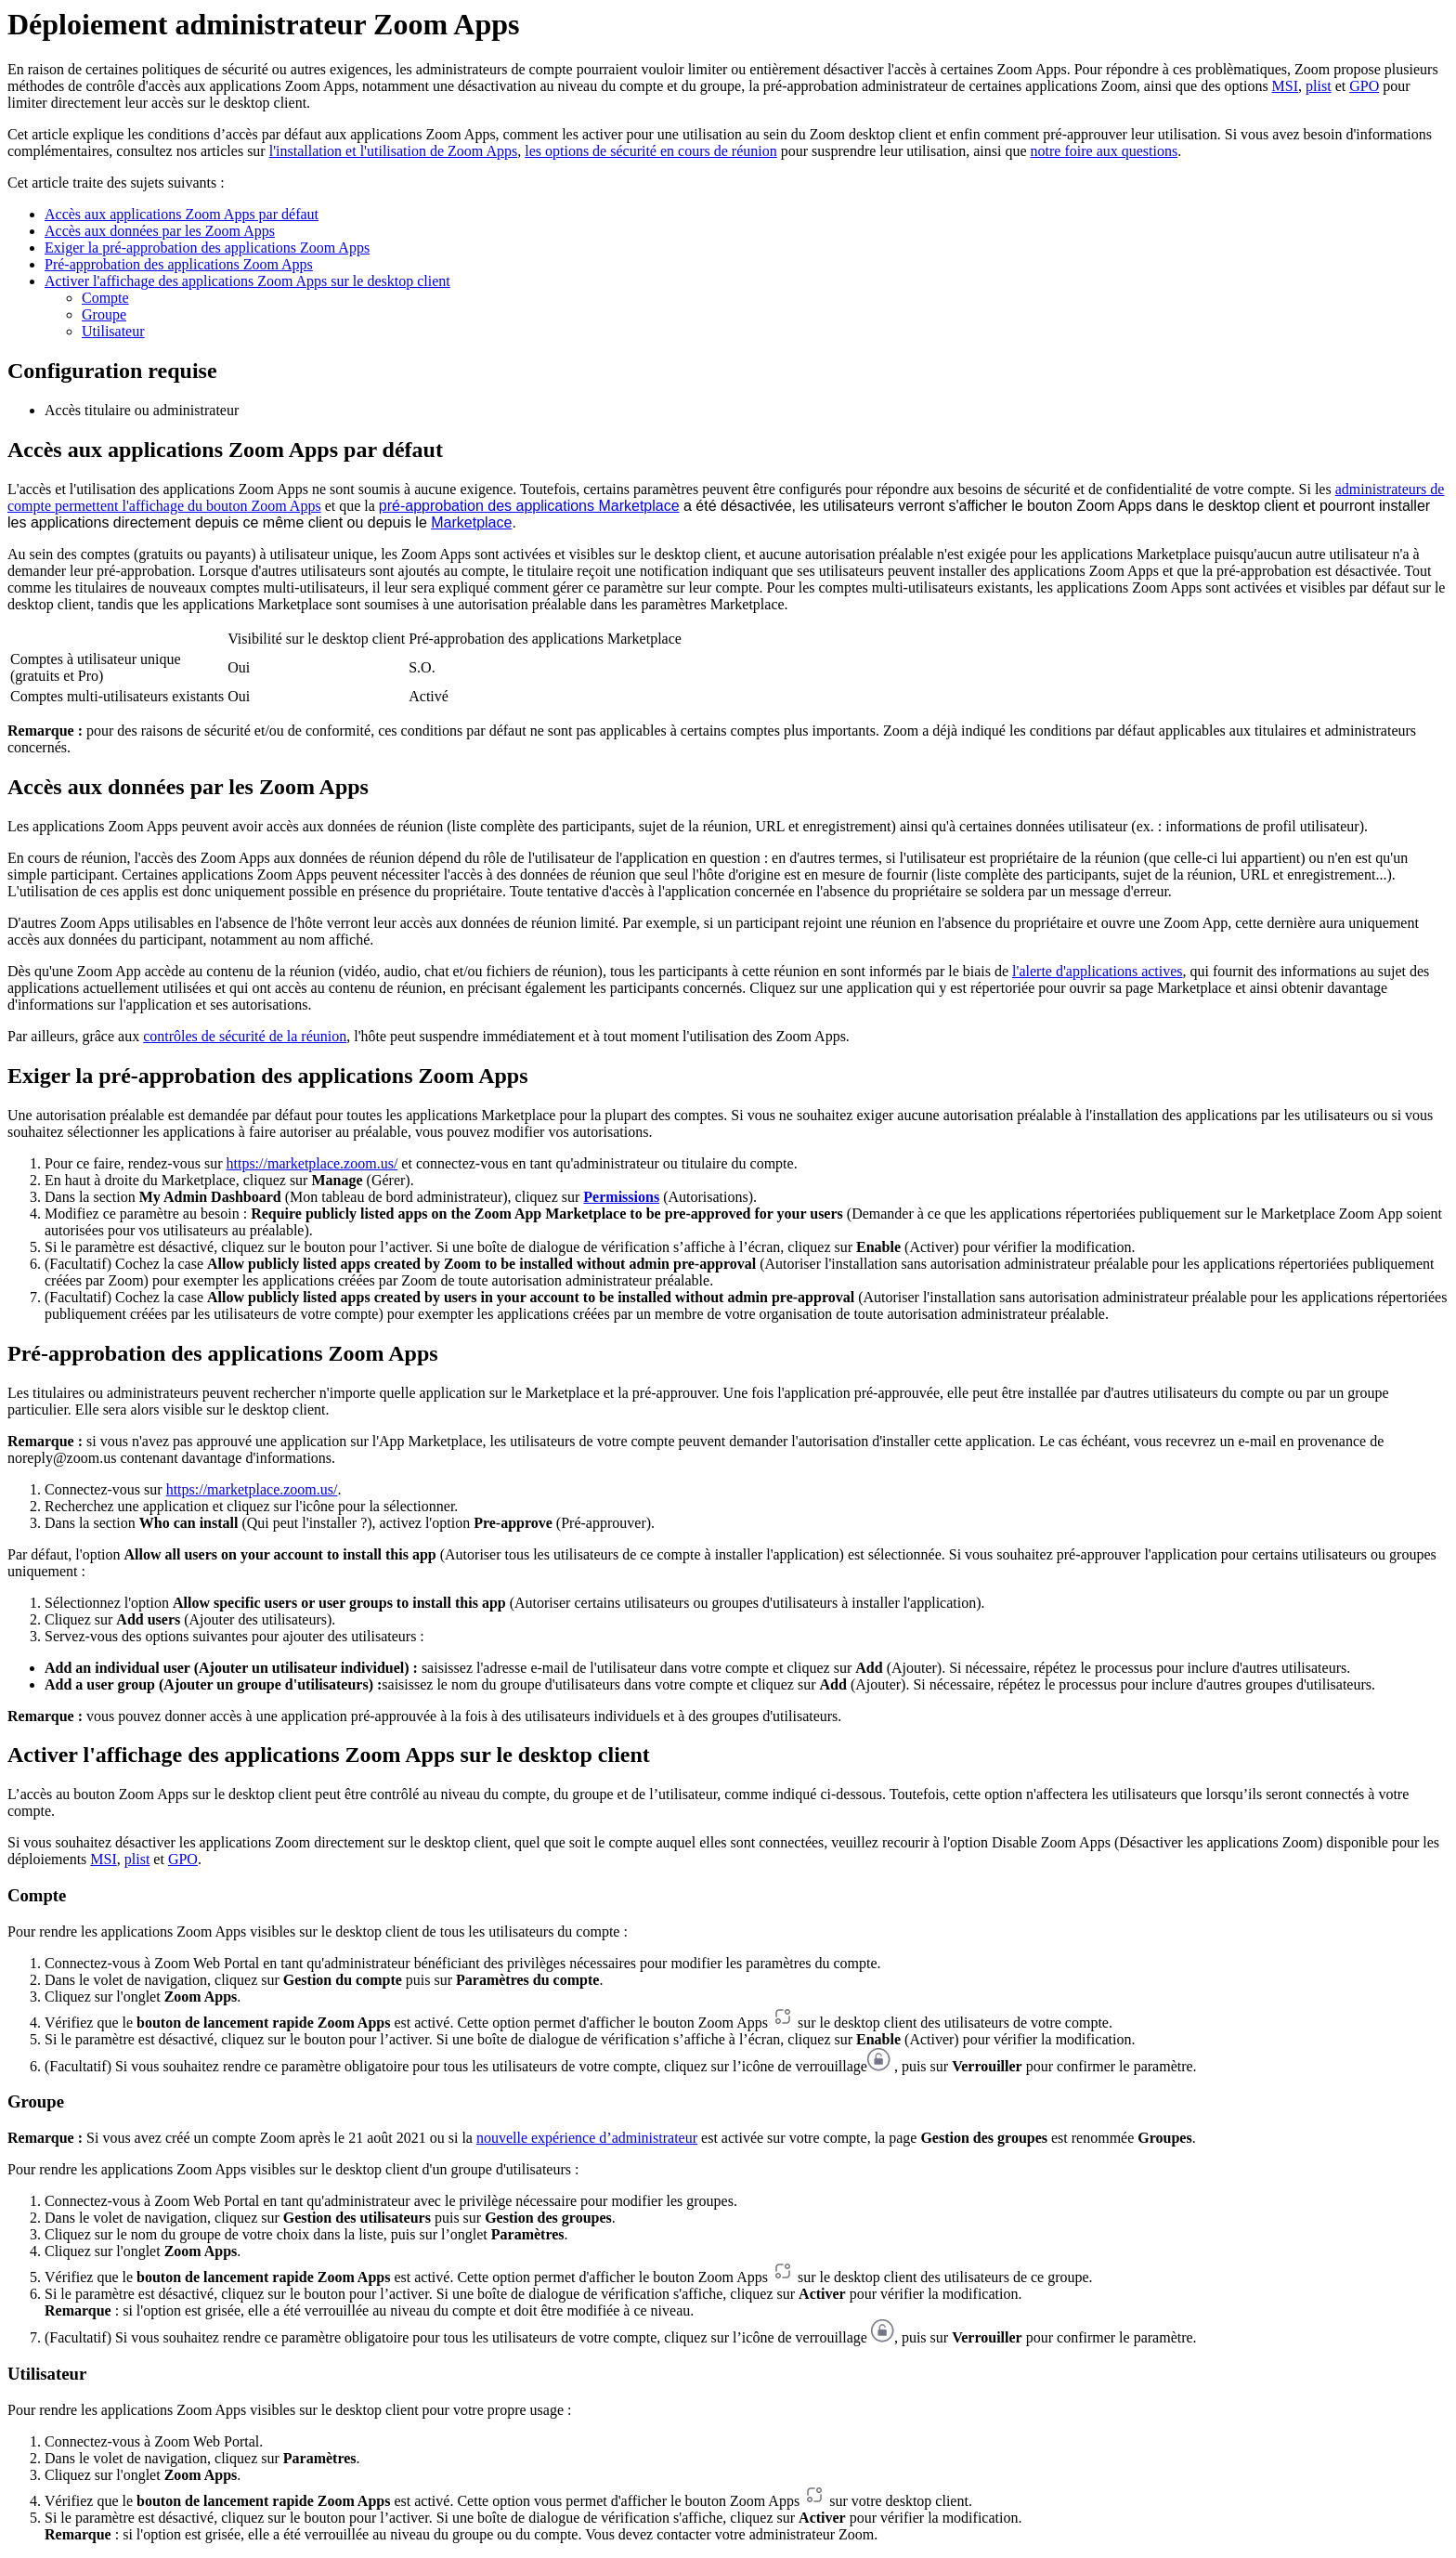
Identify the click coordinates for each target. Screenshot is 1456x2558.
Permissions (621, 1197)
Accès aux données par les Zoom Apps (160, 231)
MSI (1285, 86)
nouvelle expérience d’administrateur (586, 2138)
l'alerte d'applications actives (1097, 971)
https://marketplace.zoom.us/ (311, 1163)
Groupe (104, 314)
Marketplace (471, 522)
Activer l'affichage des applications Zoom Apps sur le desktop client (247, 281)
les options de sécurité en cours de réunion (650, 151)
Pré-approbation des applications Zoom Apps (179, 264)
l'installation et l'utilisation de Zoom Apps (393, 151)
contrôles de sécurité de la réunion (244, 1036)
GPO (1364, 86)
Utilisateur (113, 331)
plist (1319, 86)
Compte (105, 298)
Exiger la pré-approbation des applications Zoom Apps (207, 247)
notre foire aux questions (1104, 151)
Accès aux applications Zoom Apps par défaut (181, 214)
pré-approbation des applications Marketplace (529, 506)
